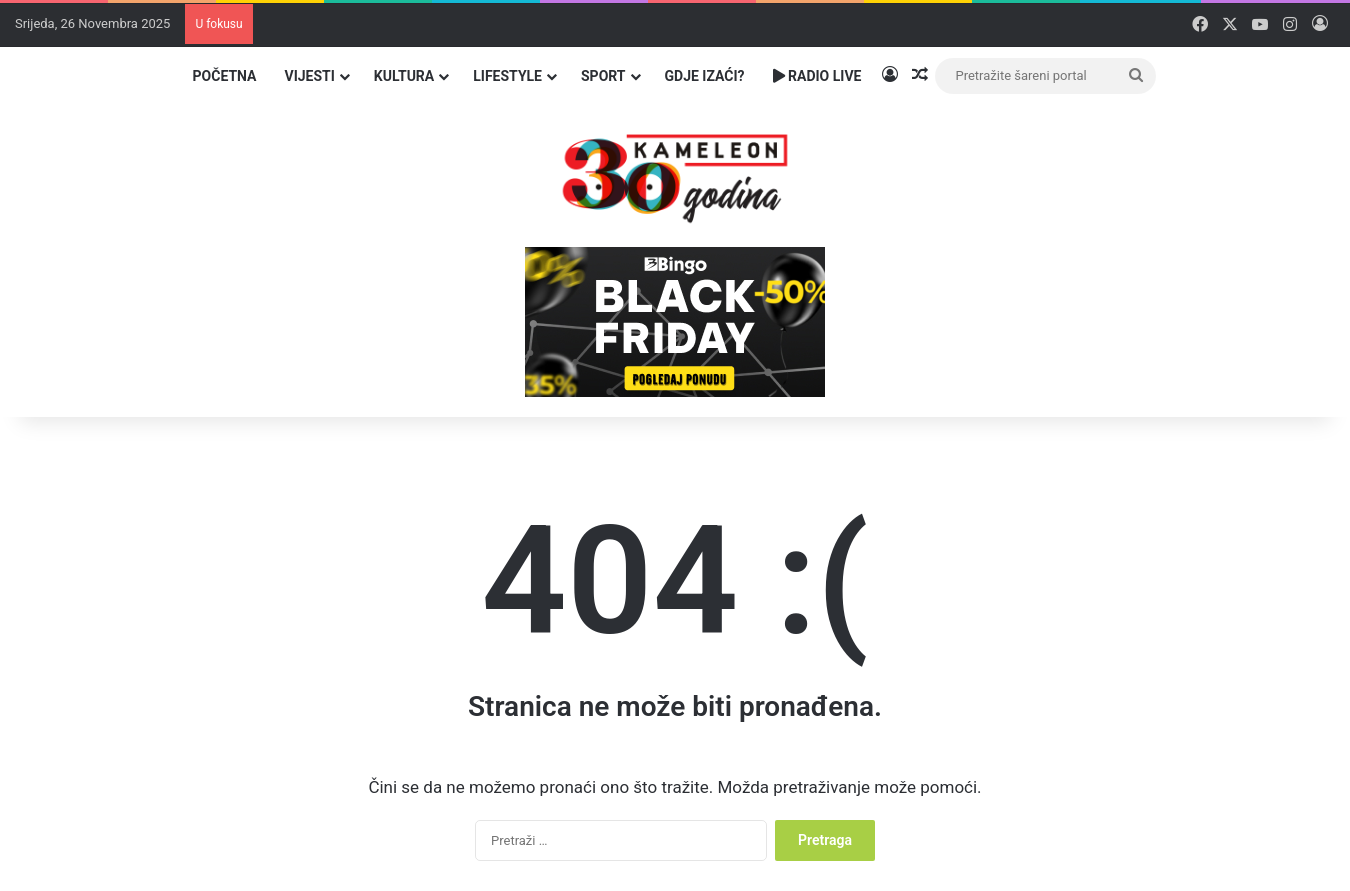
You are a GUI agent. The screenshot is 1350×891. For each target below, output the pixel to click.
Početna (225, 76)
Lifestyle (507, 76)
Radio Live (817, 76)
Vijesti (309, 76)
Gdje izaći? (705, 76)
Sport (603, 76)
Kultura (404, 76)
